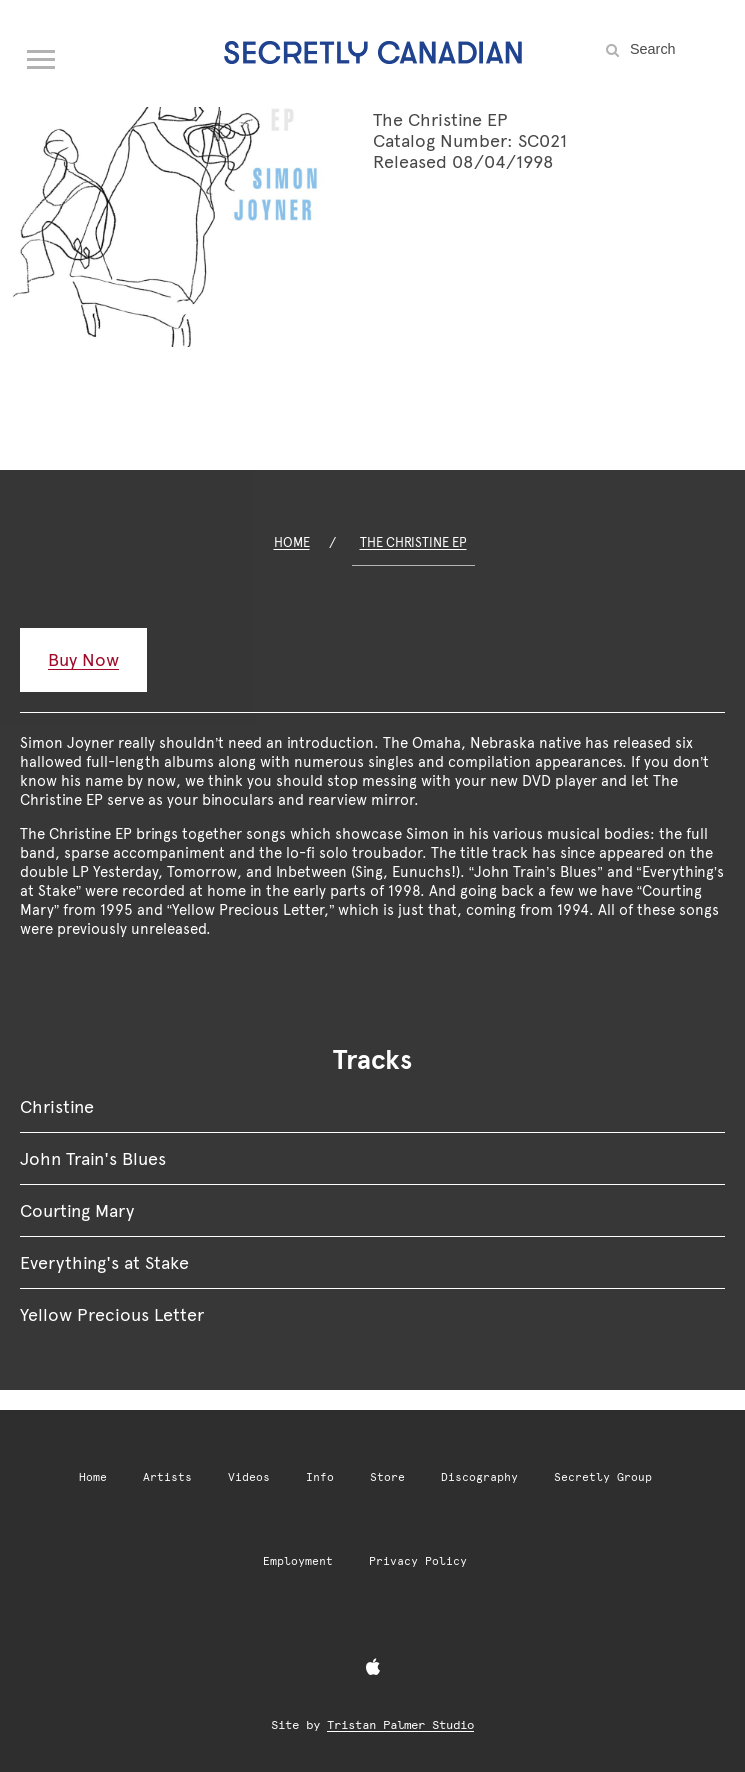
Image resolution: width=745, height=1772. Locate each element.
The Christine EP (413, 542)
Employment (298, 1561)
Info (320, 1477)
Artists (167, 1477)
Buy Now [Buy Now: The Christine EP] (83, 659)
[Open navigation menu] (42, 55)
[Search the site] (675, 49)
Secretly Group (603, 1477)
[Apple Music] (373, 1668)
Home (292, 542)
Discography (479, 1477)
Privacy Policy (418, 1561)
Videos (249, 1477)
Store (387, 1477)
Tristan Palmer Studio (400, 1725)
